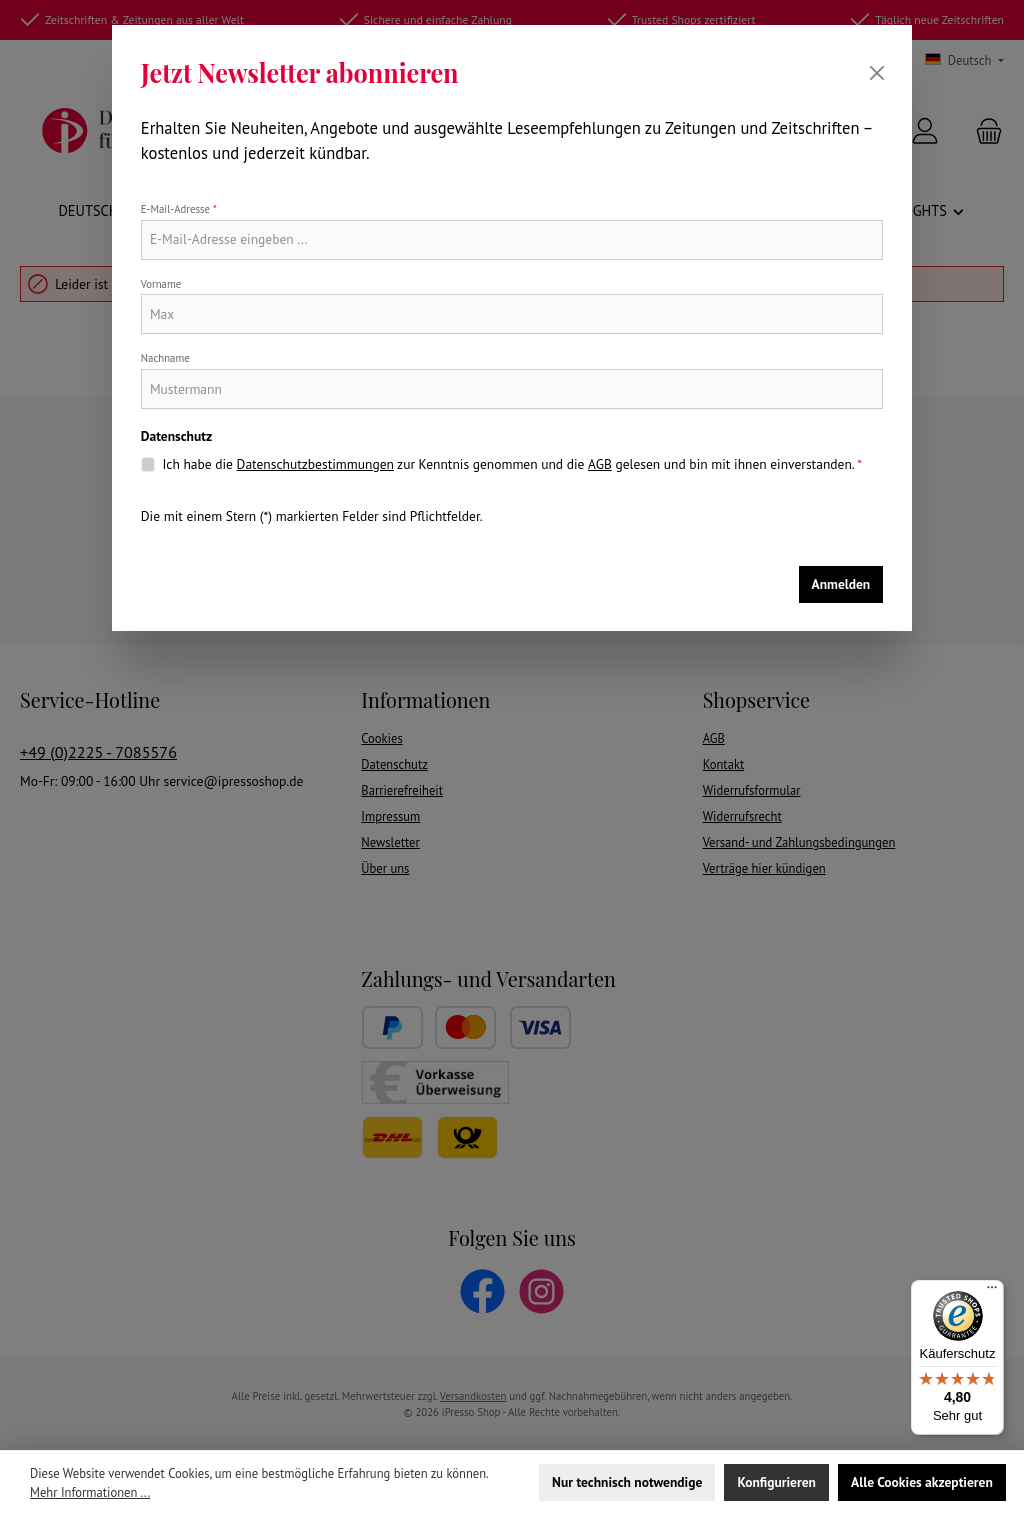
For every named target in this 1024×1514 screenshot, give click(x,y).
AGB (600, 464)
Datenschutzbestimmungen (315, 464)
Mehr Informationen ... (90, 1492)
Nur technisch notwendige (627, 1482)
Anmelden (841, 584)
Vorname (161, 284)
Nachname (165, 358)
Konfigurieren (776, 1482)
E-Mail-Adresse (179, 209)
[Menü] (992, 1292)
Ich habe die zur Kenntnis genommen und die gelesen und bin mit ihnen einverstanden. (512, 464)
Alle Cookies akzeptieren (922, 1482)
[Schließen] (877, 73)
